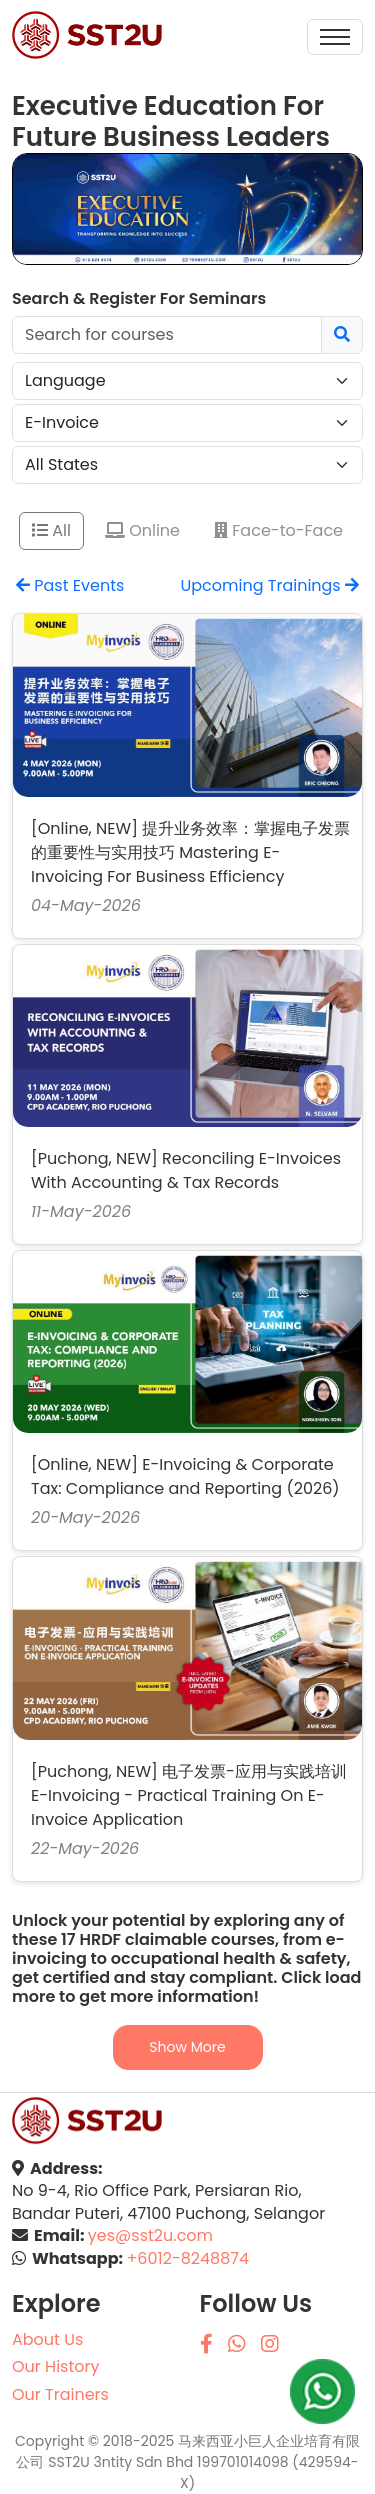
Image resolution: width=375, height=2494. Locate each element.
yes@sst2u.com (150, 2236)
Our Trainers (60, 2395)
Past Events (70, 585)
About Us (47, 2340)
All (51, 530)
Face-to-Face (278, 530)
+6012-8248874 (187, 2259)
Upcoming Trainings (269, 585)
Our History (55, 2367)
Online (142, 530)
